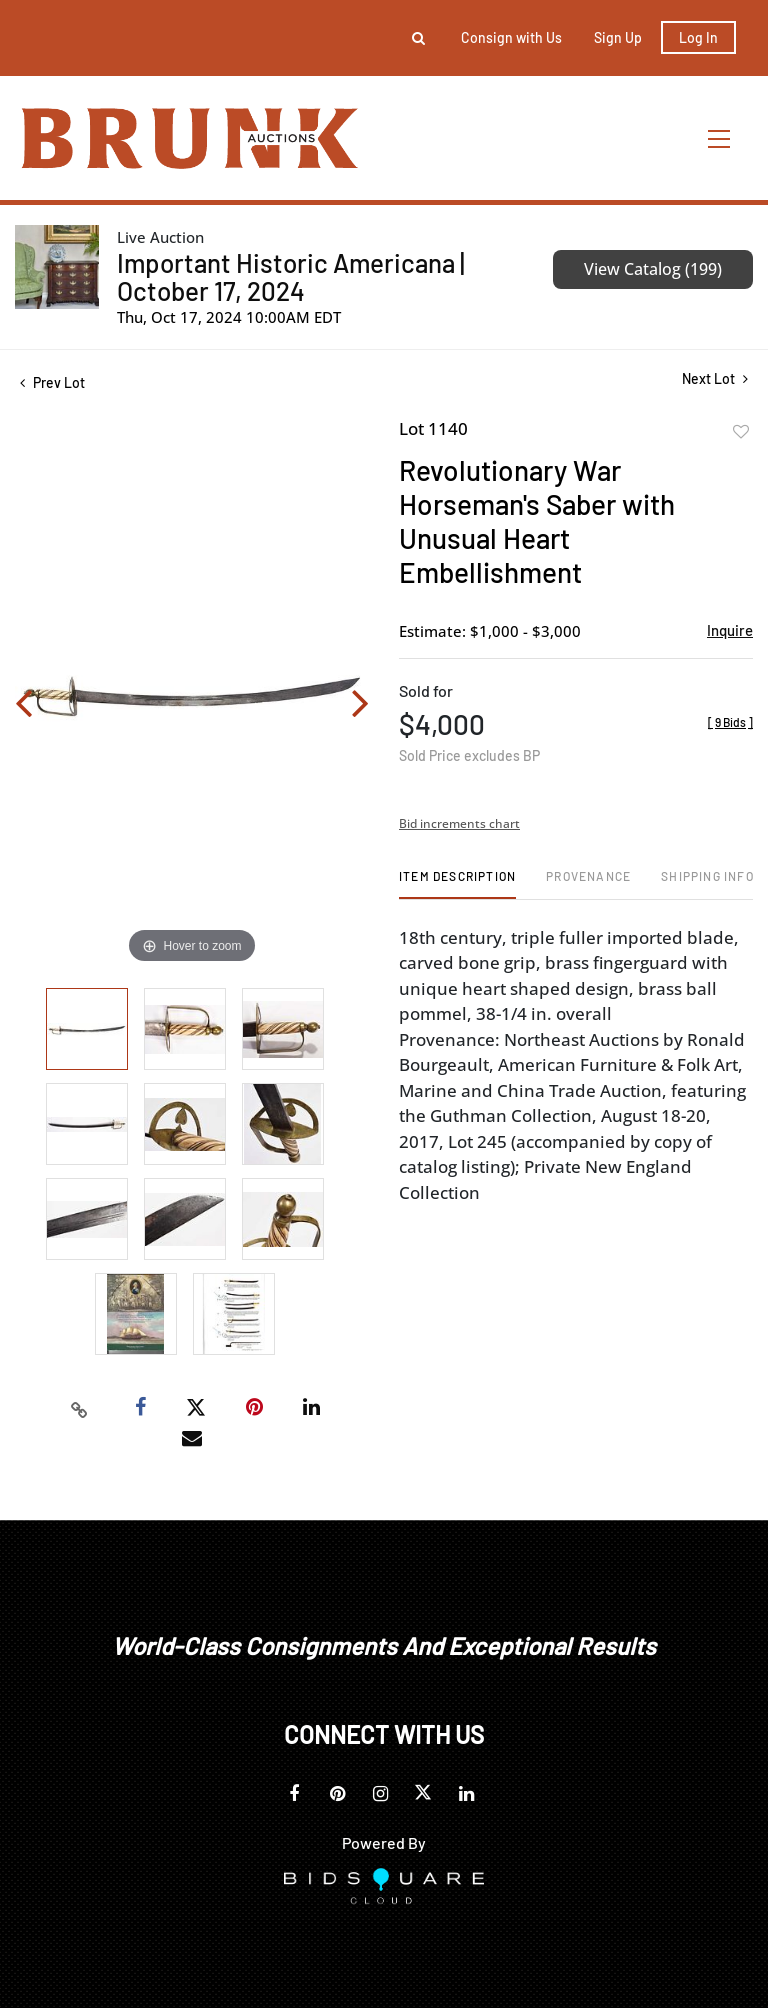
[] (730, 722)
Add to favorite (741, 432)
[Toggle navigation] (720, 138)
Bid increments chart (459, 823)
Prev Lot (52, 382)
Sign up (618, 37)
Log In (698, 37)
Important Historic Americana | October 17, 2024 (291, 276)
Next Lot (715, 378)
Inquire (730, 630)
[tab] (457, 883)
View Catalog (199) (653, 269)
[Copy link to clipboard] (80, 1408)
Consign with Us (511, 37)
